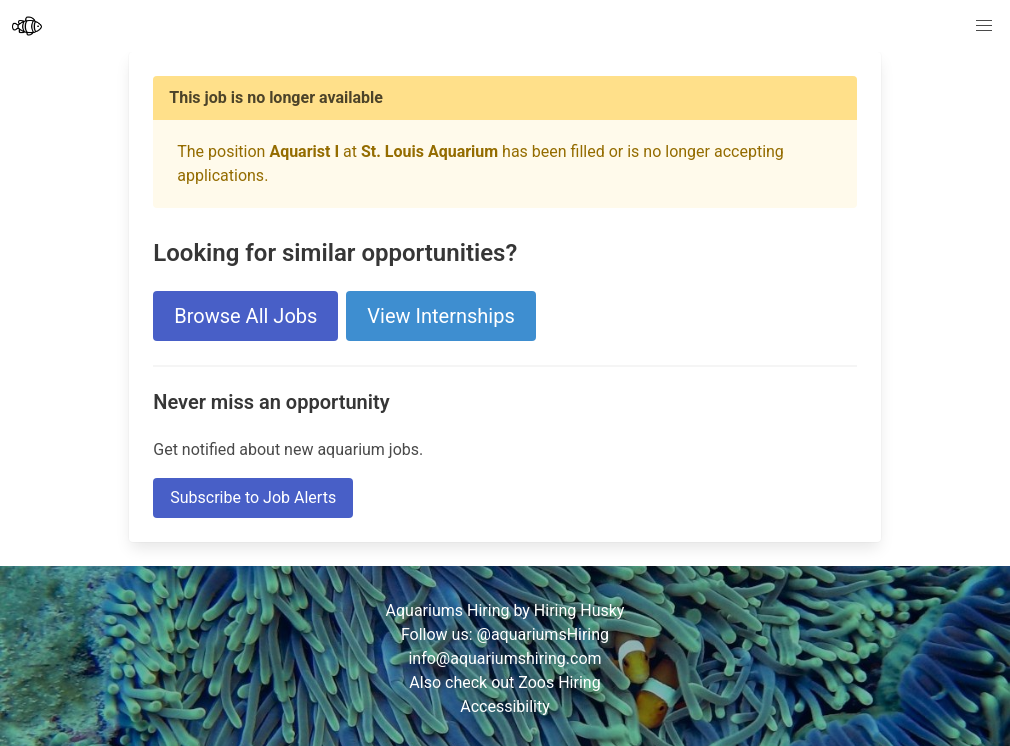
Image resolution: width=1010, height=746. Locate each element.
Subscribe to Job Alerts (253, 497)
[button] (984, 26)
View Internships (440, 316)
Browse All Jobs (245, 316)
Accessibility (505, 706)
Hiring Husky (579, 610)
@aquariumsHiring (543, 634)
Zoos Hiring (559, 682)
